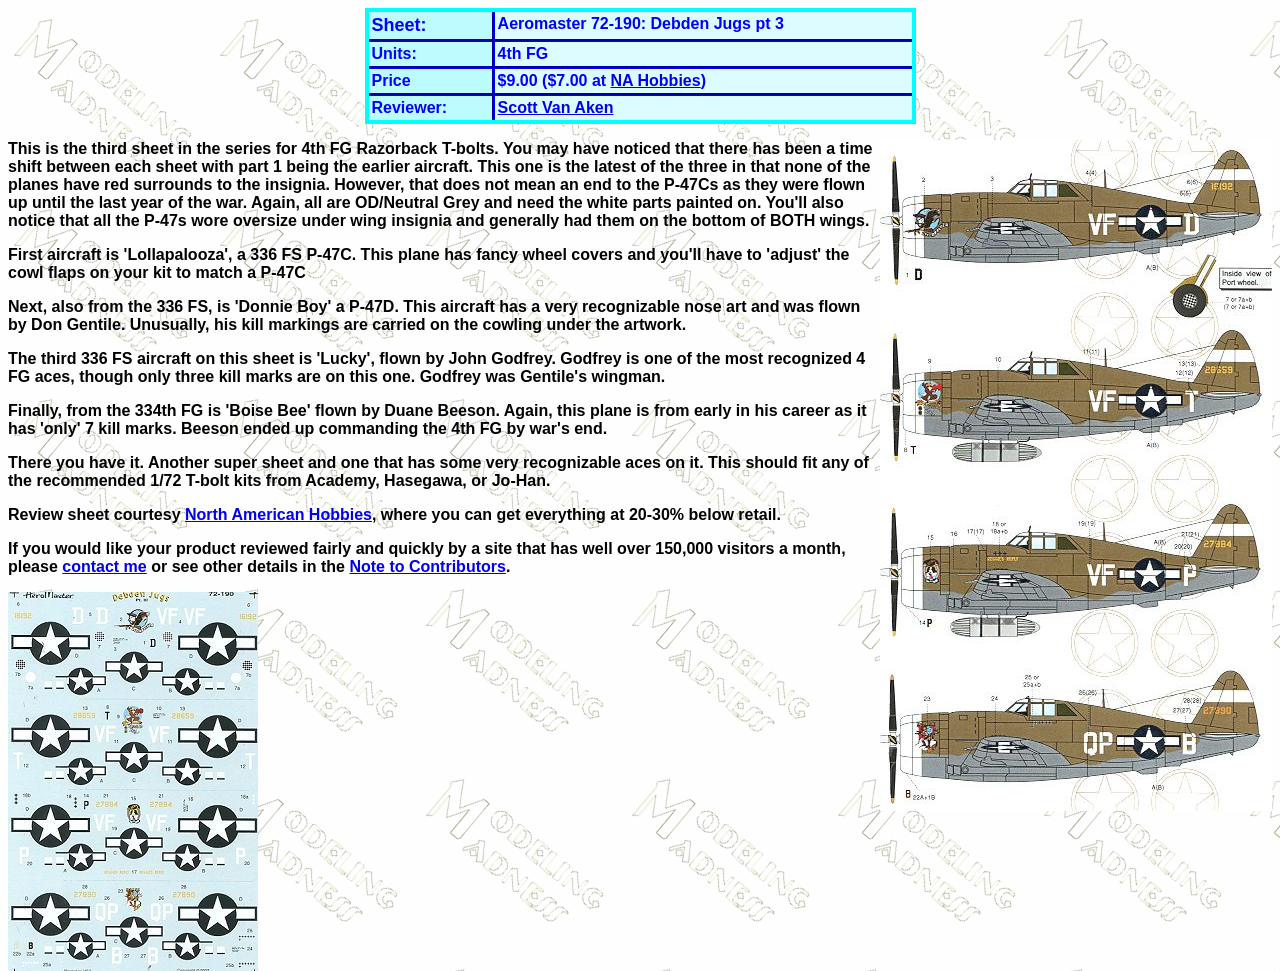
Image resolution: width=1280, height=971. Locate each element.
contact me (104, 566)
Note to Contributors (427, 566)
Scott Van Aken (556, 107)
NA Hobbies (656, 80)
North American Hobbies (278, 514)
